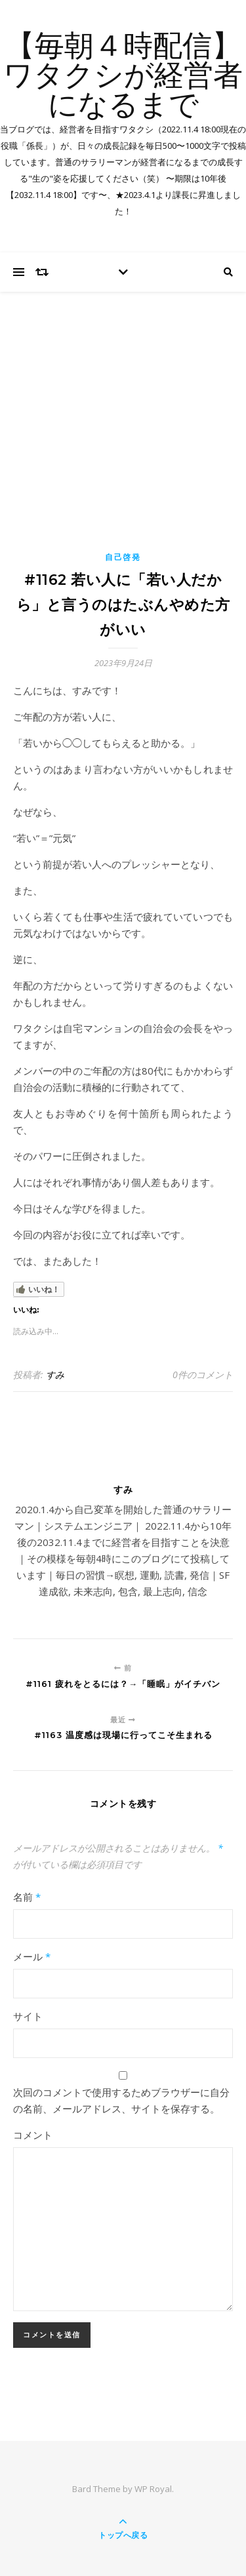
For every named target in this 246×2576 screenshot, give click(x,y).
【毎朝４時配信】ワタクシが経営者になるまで (123, 77)
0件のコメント (203, 1374)
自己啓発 (123, 557)
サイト (28, 2016)
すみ (55, 1374)
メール (32, 1956)
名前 (27, 1896)
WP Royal (153, 2489)
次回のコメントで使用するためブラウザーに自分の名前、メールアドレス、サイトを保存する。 (121, 2100)
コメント (32, 2134)
